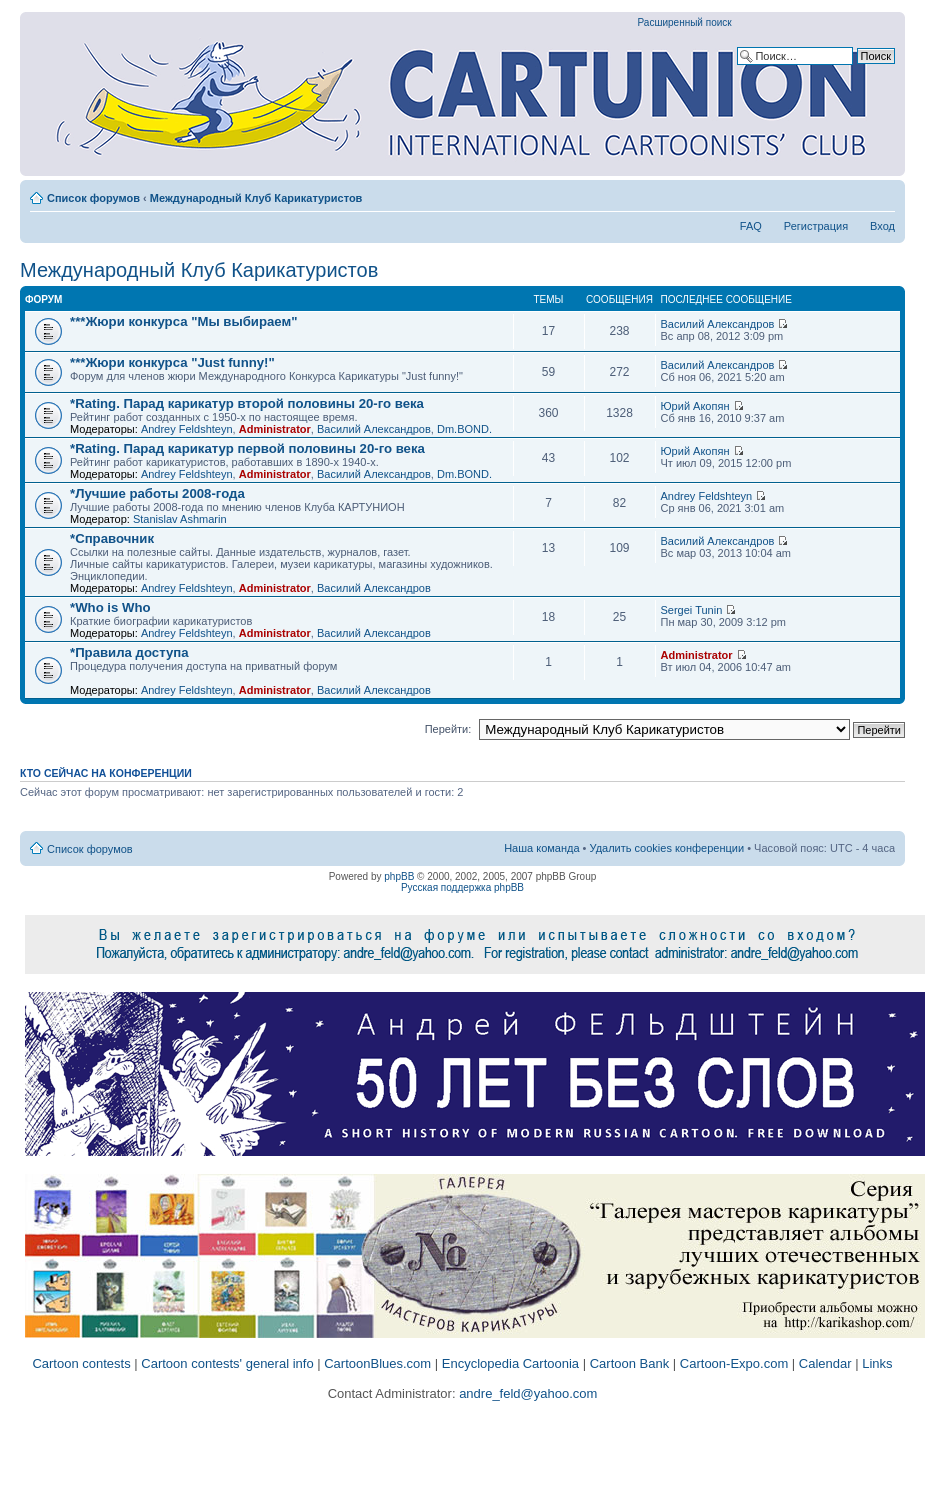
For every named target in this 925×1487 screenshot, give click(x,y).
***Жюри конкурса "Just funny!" (172, 362)
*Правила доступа (129, 652)
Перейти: (448, 729)
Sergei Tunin (692, 610)
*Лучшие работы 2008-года (157, 493)
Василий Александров (718, 324)
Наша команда (541, 848)
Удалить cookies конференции (667, 848)
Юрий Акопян (695, 406)
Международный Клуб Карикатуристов (256, 198)
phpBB (399, 876)
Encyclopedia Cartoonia (510, 1363)
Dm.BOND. (464, 429)
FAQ (751, 226)
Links (877, 1363)
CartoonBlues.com (377, 1363)
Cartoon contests (81, 1363)
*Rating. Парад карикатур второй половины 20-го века (247, 403)
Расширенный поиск (685, 22)
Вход (882, 226)
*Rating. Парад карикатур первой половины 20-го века (247, 448)
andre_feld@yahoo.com (527, 1393)
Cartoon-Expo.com (734, 1363)
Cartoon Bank (630, 1363)
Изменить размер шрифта (880, 194)
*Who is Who (110, 607)
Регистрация (816, 226)
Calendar (825, 1363)
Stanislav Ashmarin (180, 519)
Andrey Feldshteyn (187, 429)
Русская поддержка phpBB (462, 887)
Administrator (275, 429)
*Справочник (112, 538)
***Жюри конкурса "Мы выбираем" (184, 321)
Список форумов (93, 198)
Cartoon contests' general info (227, 1363)
